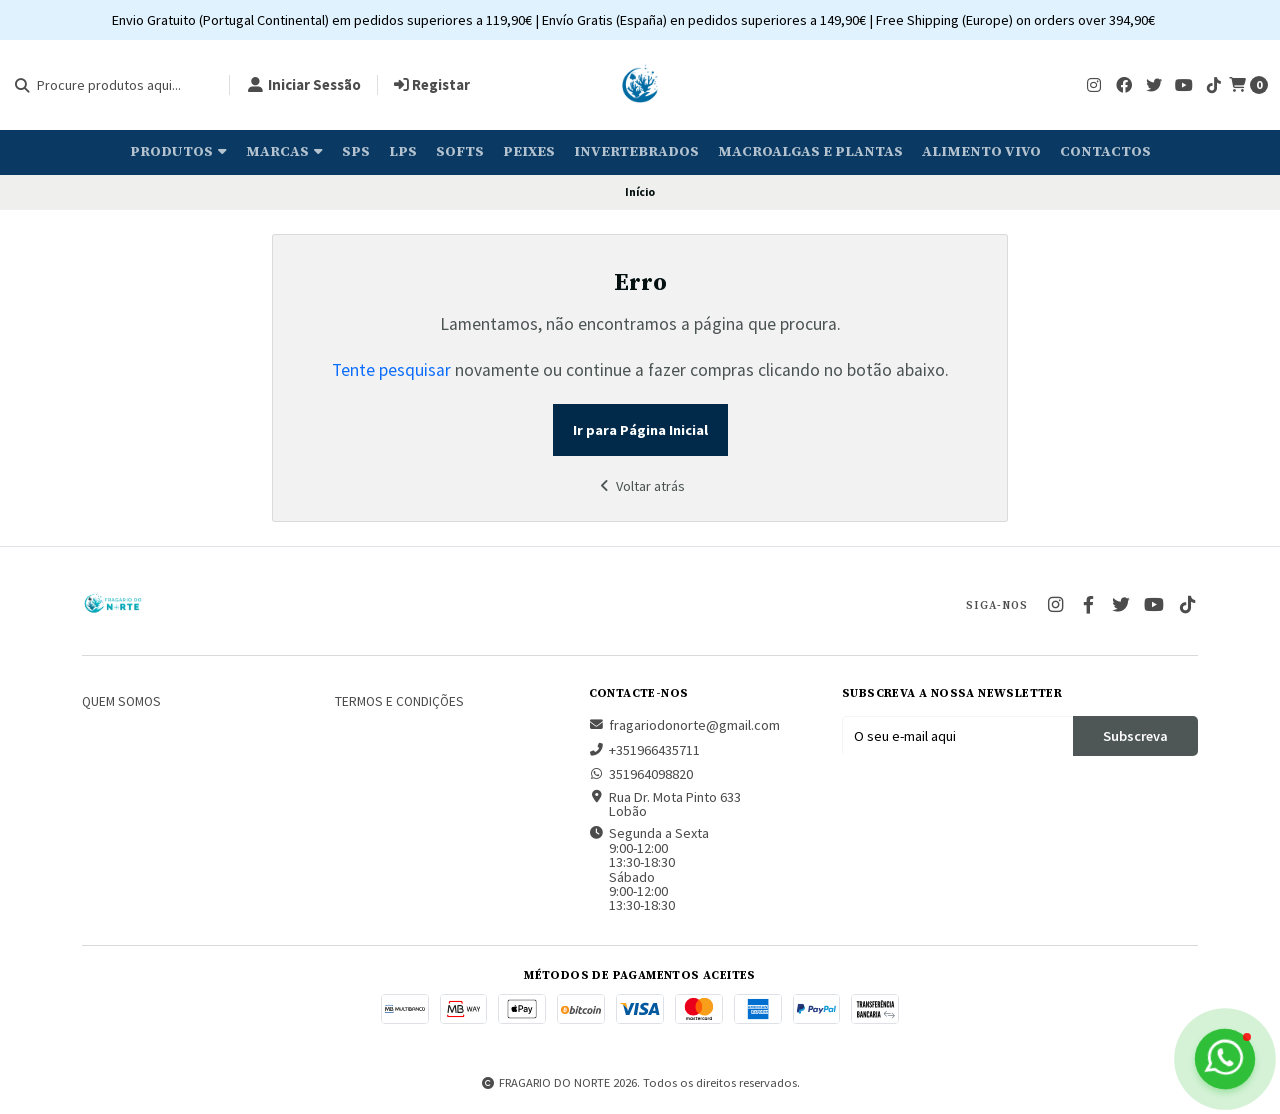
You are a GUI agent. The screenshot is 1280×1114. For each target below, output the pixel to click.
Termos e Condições (399, 702)
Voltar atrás (640, 486)
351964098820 (641, 774)
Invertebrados (636, 152)
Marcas (284, 152)
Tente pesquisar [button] (391, 370)
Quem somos (121, 702)
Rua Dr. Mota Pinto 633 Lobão (665, 804)
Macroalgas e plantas (810, 152)
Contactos (1105, 152)
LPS (403, 152)
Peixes (529, 152)
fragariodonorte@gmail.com (684, 725)
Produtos (178, 152)
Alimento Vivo (981, 152)
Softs (460, 152)
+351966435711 (644, 750)
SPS (356, 152)
